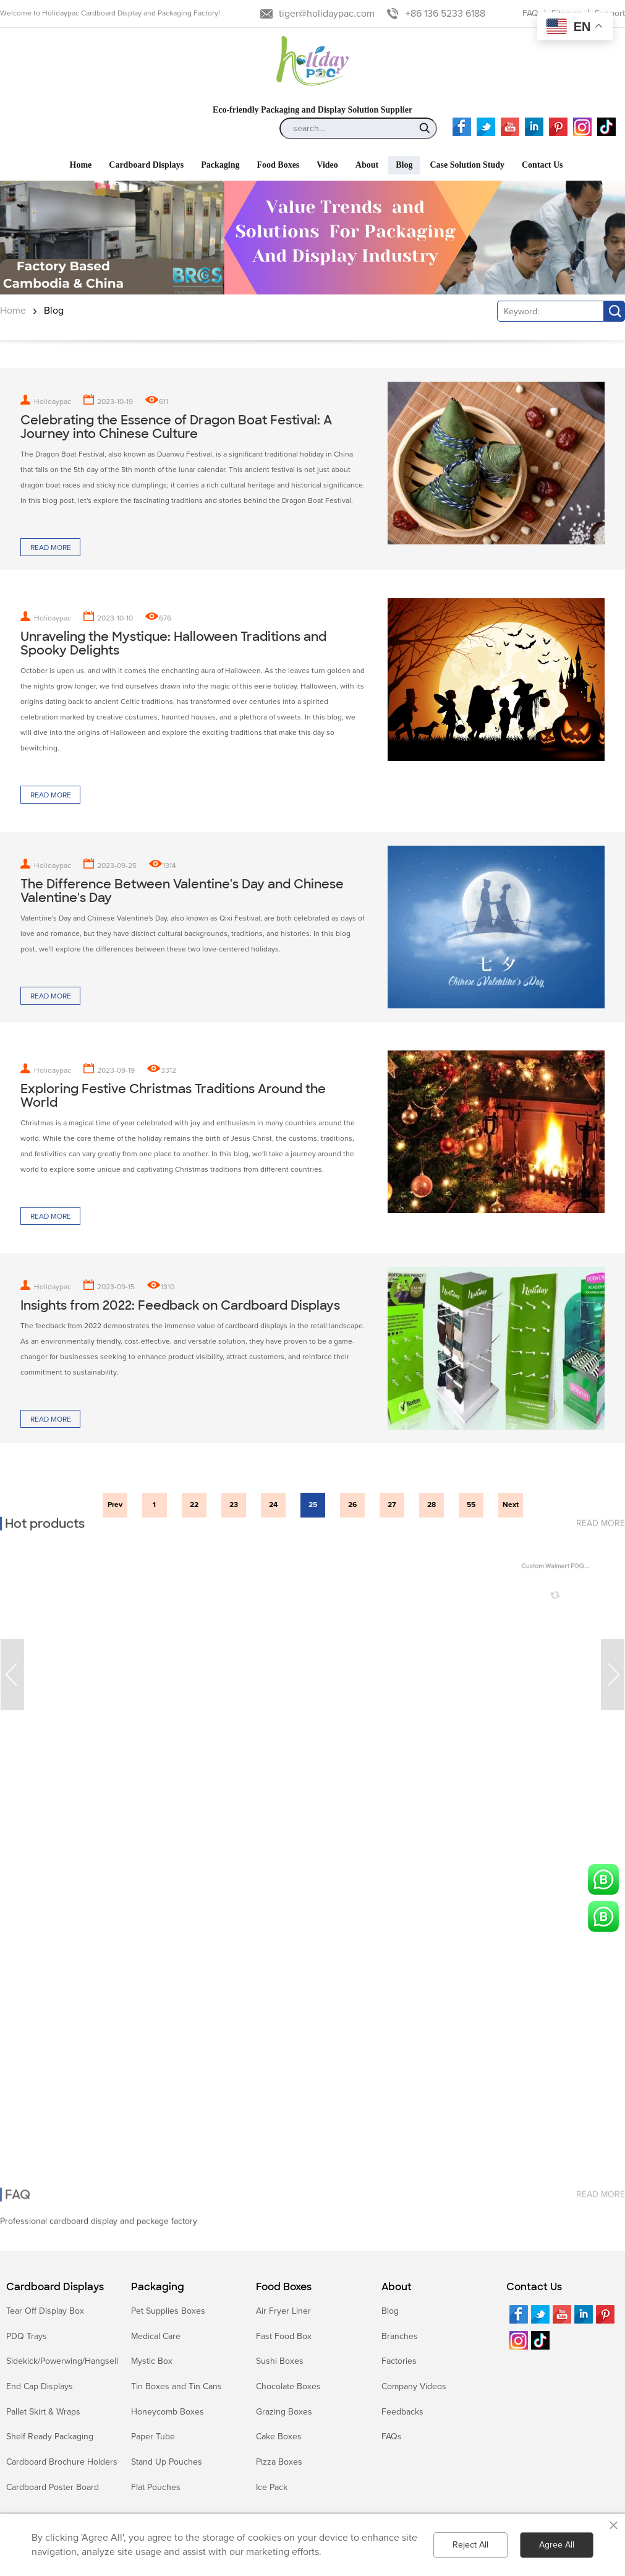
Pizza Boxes (279, 2462)
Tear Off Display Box (45, 2311)
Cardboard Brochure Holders (61, 2462)
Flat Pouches (156, 2487)
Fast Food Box (284, 2336)
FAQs (391, 2436)
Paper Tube (153, 2436)
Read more (50, 547)
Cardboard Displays (55, 2287)
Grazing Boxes (284, 2411)
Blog (54, 310)
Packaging (157, 2287)
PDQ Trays (26, 2336)
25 (312, 1505)
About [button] (366, 165)
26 (352, 1505)
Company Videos (413, 2386)
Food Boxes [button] (278, 165)
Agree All (556, 2545)
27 (392, 1505)
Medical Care (156, 2336)
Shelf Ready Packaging (49, 2436)
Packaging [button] (220, 165)
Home (13, 310)
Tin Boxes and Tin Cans (176, 2386)
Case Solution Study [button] (467, 165)
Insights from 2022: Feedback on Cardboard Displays (180, 1305)
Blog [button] (404, 165)
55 (471, 1505)
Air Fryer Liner (283, 2311)
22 (194, 1505)
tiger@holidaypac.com (327, 13)
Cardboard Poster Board (52, 2487)
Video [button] (327, 165)
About (396, 2287)
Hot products (45, 1517)
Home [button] (81, 165)
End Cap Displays (39, 2386)
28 (431, 1505)
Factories (399, 2361)
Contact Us (534, 2287)
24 (273, 1505)
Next (511, 1505)
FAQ (530, 13)
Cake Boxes (279, 2436)
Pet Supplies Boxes (168, 2311)
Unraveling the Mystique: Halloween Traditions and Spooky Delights (173, 643)
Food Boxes (284, 2287)
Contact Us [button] (542, 165)
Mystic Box (151, 2361)
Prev (115, 1505)
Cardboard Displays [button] (146, 165)
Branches (399, 2336)
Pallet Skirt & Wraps (43, 2411)
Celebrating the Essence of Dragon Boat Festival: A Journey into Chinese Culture (176, 426)
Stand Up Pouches (166, 2462)
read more (600, 1517)
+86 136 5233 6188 (445, 13)
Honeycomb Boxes (167, 2411)
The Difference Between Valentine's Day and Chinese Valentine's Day (182, 890)
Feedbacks (402, 2411)
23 (233, 1505)
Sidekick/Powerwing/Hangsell (62, 2361)
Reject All (470, 2545)
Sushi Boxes (280, 2361)
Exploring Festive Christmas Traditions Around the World (173, 1095)
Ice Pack (271, 2487)
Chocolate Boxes (288, 2386)
